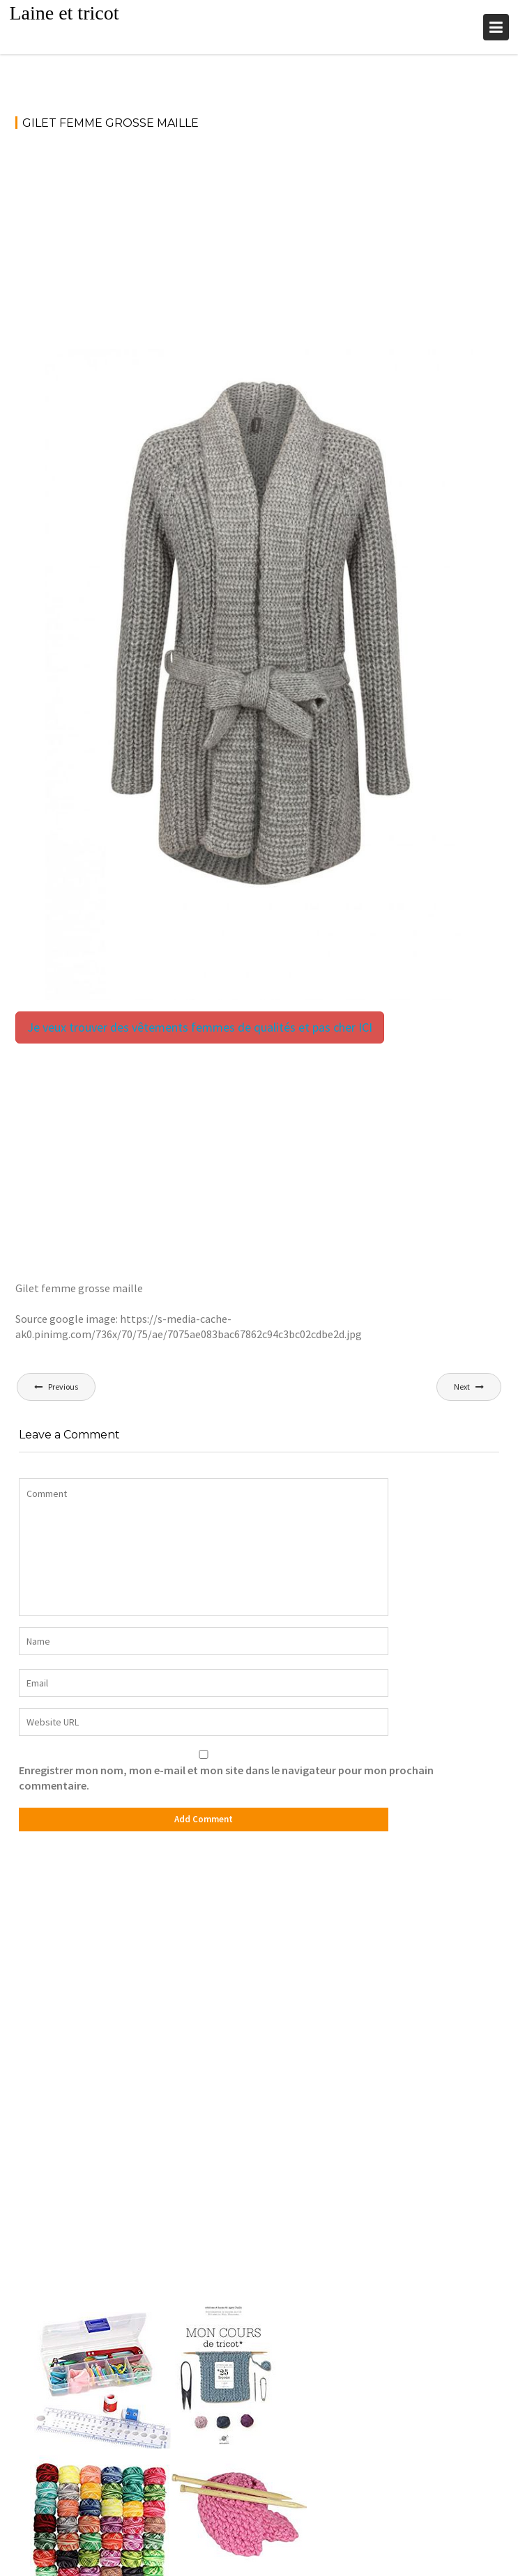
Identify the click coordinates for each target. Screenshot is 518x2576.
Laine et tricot (64, 13)
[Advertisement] (259, 245)
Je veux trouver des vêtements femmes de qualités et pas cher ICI (199, 1027)
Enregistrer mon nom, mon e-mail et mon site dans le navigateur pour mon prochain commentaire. (226, 1777)
